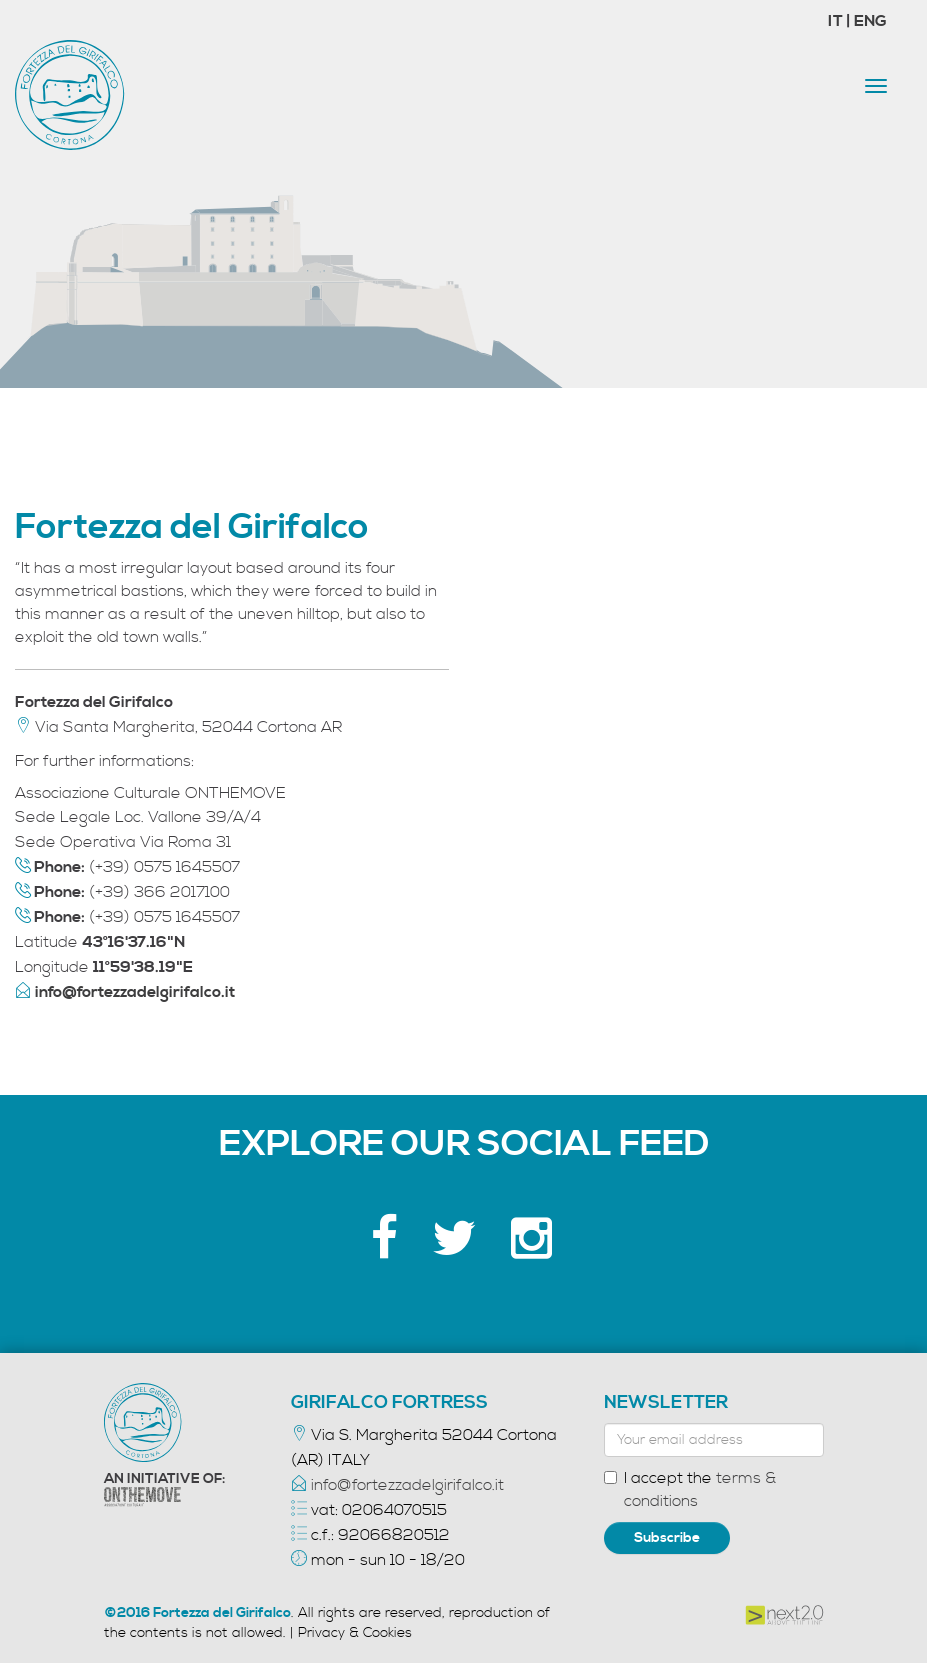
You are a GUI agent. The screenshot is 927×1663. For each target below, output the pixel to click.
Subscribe (667, 1538)
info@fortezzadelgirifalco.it (407, 1485)
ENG (870, 21)
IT (837, 21)
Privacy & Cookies (355, 1633)
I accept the (690, 1489)
